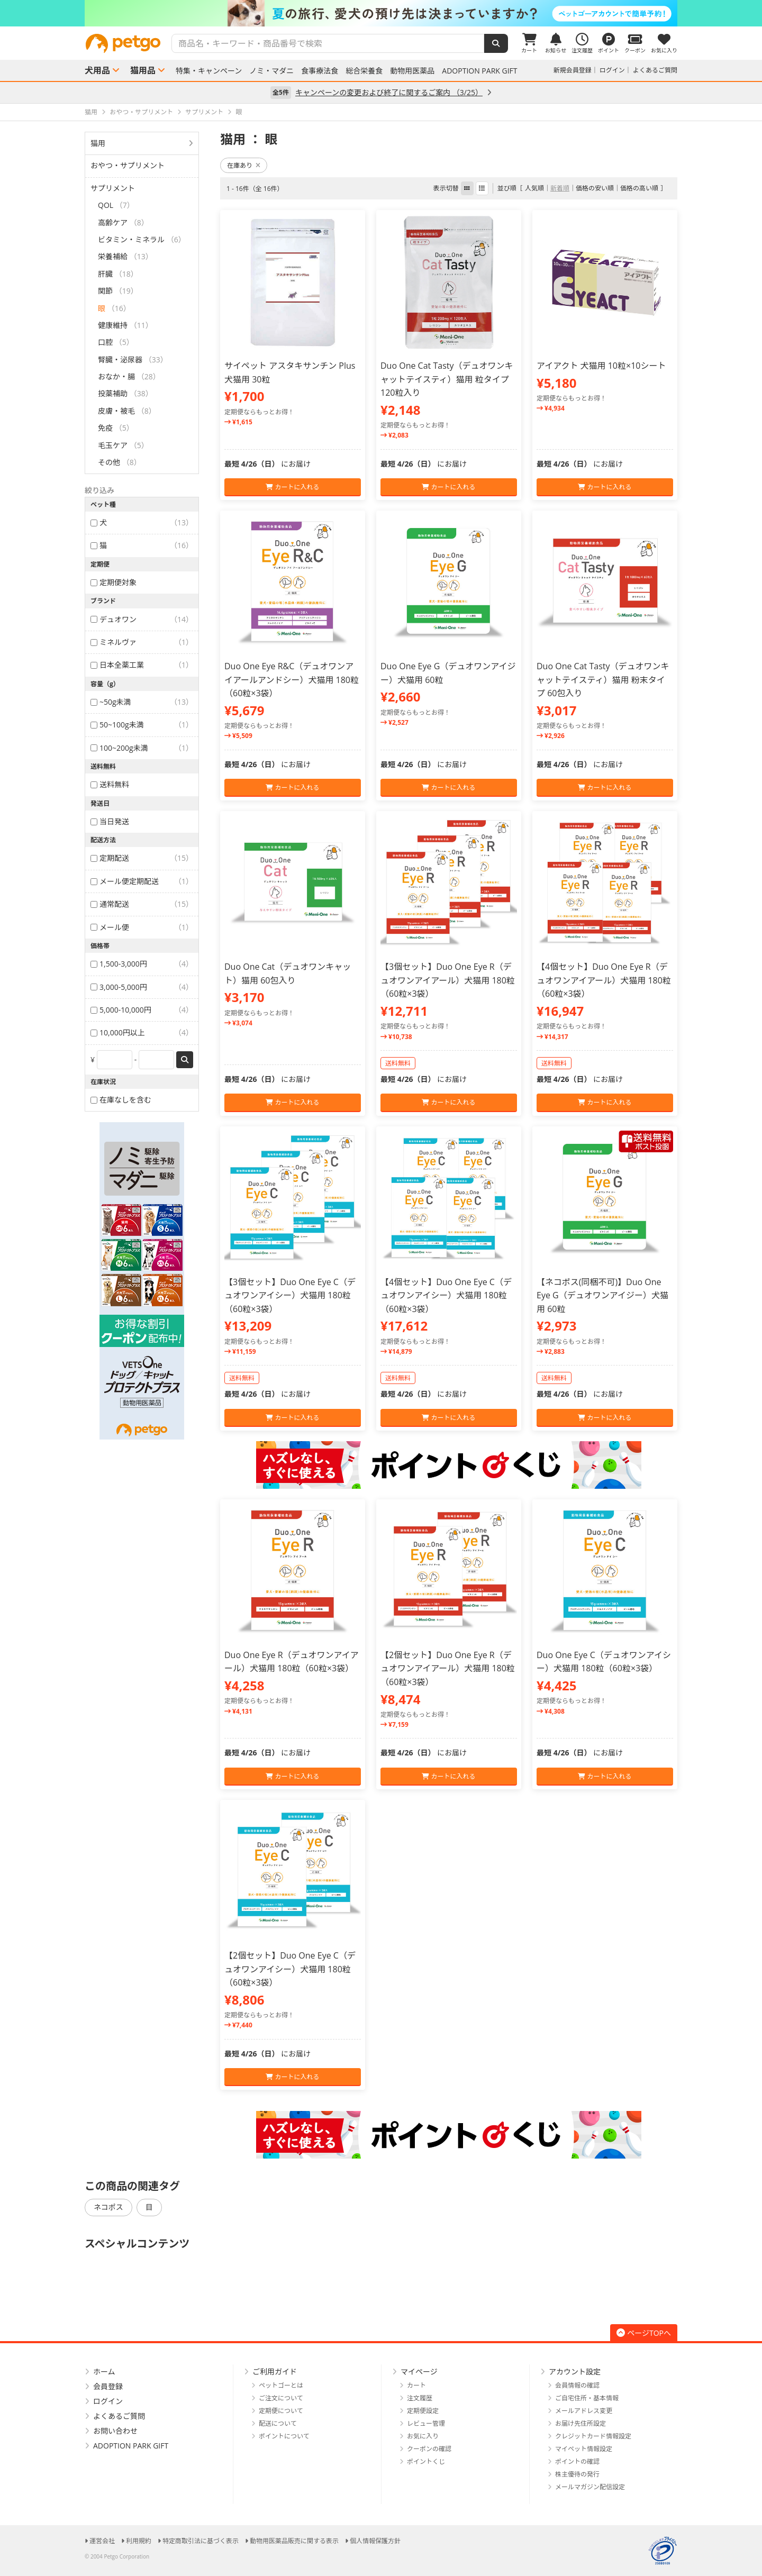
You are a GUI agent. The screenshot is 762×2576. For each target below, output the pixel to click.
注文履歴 (419, 2397)
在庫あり (243, 165)
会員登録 (108, 2386)
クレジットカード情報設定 (593, 2436)
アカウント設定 (575, 2371)
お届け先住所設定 (580, 2423)
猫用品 (143, 70)
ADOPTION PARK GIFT (479, 71)
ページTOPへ (643, 2333)
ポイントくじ (426, 2461)
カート (416, 2385)
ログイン (612, 70)
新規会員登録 (573, 70)
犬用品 (97, 70)
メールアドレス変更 (583, 2410)
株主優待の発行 (577, 2474)
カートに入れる (292, 487)
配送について (278, 2423)
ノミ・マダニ (271, 71)
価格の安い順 (595, 188)
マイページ (419, 2371)
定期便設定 (423, 2410)
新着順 (559, 188)
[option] (381, 13)
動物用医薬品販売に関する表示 (294, 2540)
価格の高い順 (639, 188)
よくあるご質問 (655, 70)
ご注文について (281, 2397)
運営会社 (102, 2540)
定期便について (281, 2410)
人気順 (534, 188)
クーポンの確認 (429, 2448)
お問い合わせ (115, 2431)
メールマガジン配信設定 (590, 2486)
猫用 (97, 143)
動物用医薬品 (412, 71)
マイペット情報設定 (583, 2448)
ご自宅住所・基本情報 (587, 2397)
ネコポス (108, 2207)
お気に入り (423, 2436)
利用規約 (138, 2540)
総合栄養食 (364, 71)
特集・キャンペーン (209, 71)
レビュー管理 (426, 2423)
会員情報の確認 (577, 2385)
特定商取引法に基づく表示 (200, 2540)
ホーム (104, 2371)
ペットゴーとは (281, 2385)
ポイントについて (284, 2436)
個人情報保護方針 (375, 2540)
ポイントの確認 (577, 2461)
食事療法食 (319, 71)
